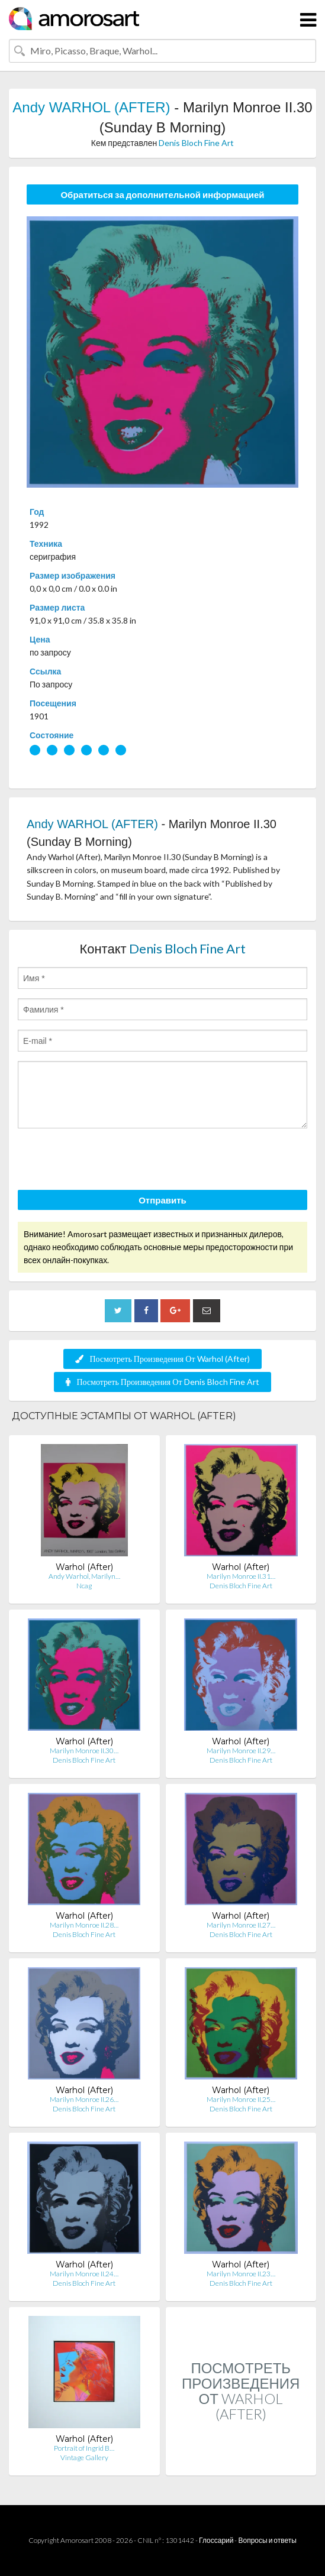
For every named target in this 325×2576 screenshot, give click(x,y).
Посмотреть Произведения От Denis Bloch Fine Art (162, 1382)
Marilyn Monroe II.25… (241, 2099)
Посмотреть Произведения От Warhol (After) (162, 1359)
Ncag (84, 1585)
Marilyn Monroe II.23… (241, 2273)
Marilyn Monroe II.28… (84, 1924)
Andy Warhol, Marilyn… (84, 1576)
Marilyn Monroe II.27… (241, 1924)
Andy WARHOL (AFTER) (91, 107)
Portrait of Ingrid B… (84, 2448)
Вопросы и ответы (267, 2540)
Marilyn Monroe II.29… (241, 1750)
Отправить (162, 1200)
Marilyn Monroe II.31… (241, 1576)
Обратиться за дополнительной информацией (162, 194)
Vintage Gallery (84, 2457)
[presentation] (108, 1161)
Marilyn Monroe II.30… (84, 1750)
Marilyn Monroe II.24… (84, 2273)
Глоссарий (216, 2540)
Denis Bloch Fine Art (196, 143)
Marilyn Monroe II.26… (84, 2099)
